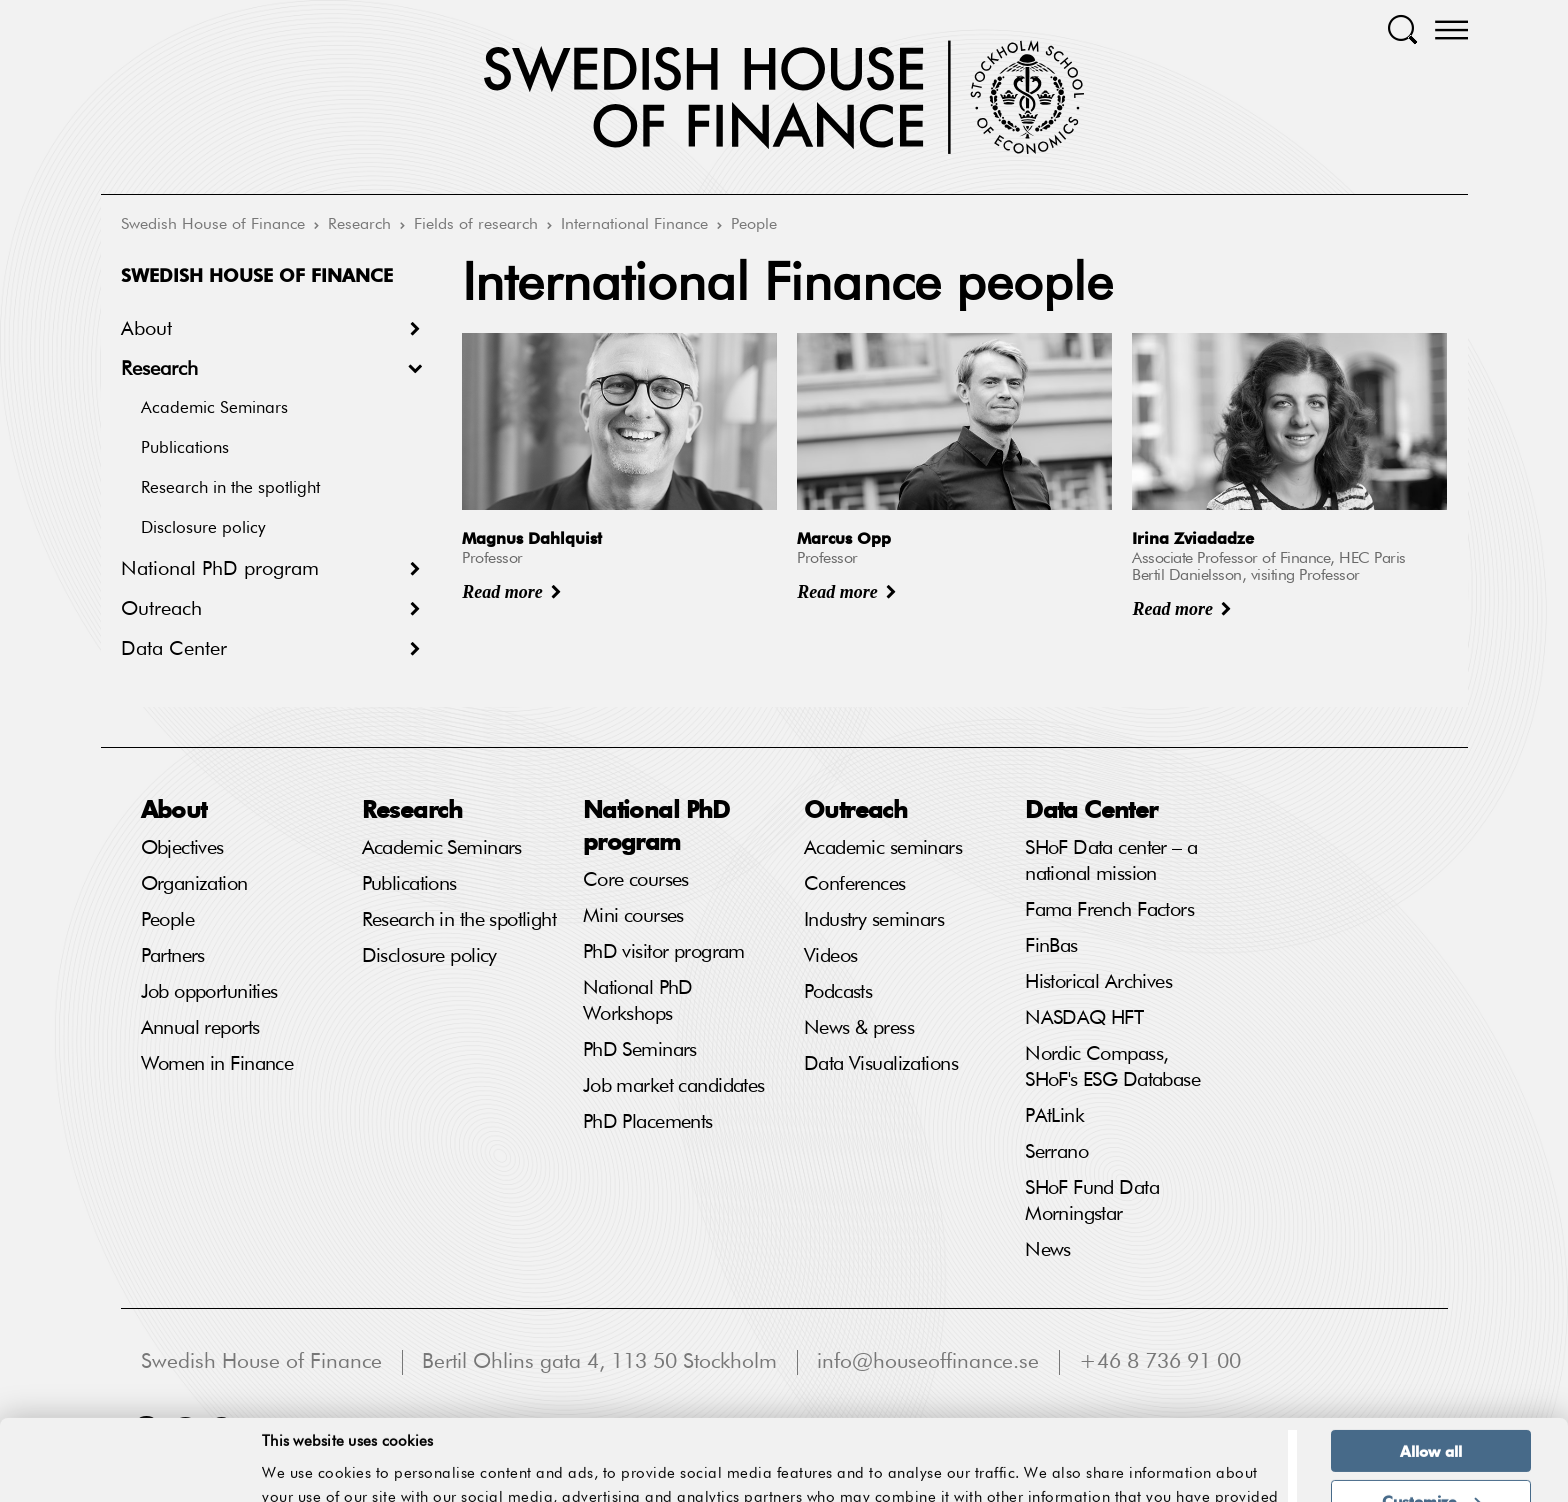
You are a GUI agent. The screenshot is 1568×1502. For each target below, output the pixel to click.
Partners (173, 956)
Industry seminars (874, 920)
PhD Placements (648, 1122)
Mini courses (633, 916)
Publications (185, 448)
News (1048, 1250)
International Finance (634, 225)
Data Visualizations (881, 1064)
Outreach (161, 609)
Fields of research (476, 225)
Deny (1430, 1469)
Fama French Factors (1109, 910)
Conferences (855, 884)
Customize (1431, 1420)
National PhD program (220, 569)
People (754, 225)
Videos (831, 956)
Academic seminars (883, 848)
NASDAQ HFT (1084, 1018)
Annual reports (200, 1028)
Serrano (1056, 1152)
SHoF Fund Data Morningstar (1092, 1201)
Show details (1223, 1440)
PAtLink (1054, 1116)
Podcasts (838, 992)
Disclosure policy (203, 528)
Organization (194, 884)
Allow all (1431, 1370)
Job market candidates (674, 1086)
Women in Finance (217, 1064)
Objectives (182, 848)
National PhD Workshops (638, 1001)
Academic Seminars (214, 408)
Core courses (636, 880)
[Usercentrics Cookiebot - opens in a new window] (129, 1475)
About (146, 329)
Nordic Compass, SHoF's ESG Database (1112, 1067)
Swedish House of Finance (213, 225)
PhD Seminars (640, 1050)
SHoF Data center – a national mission (1111, 861)
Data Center (174, 649)
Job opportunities (209, 992)
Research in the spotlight (230, 488)
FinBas (1051, 946)
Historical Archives (1098, 982)
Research (359, 225)
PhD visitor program (664, 952)
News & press (859, 1028)
